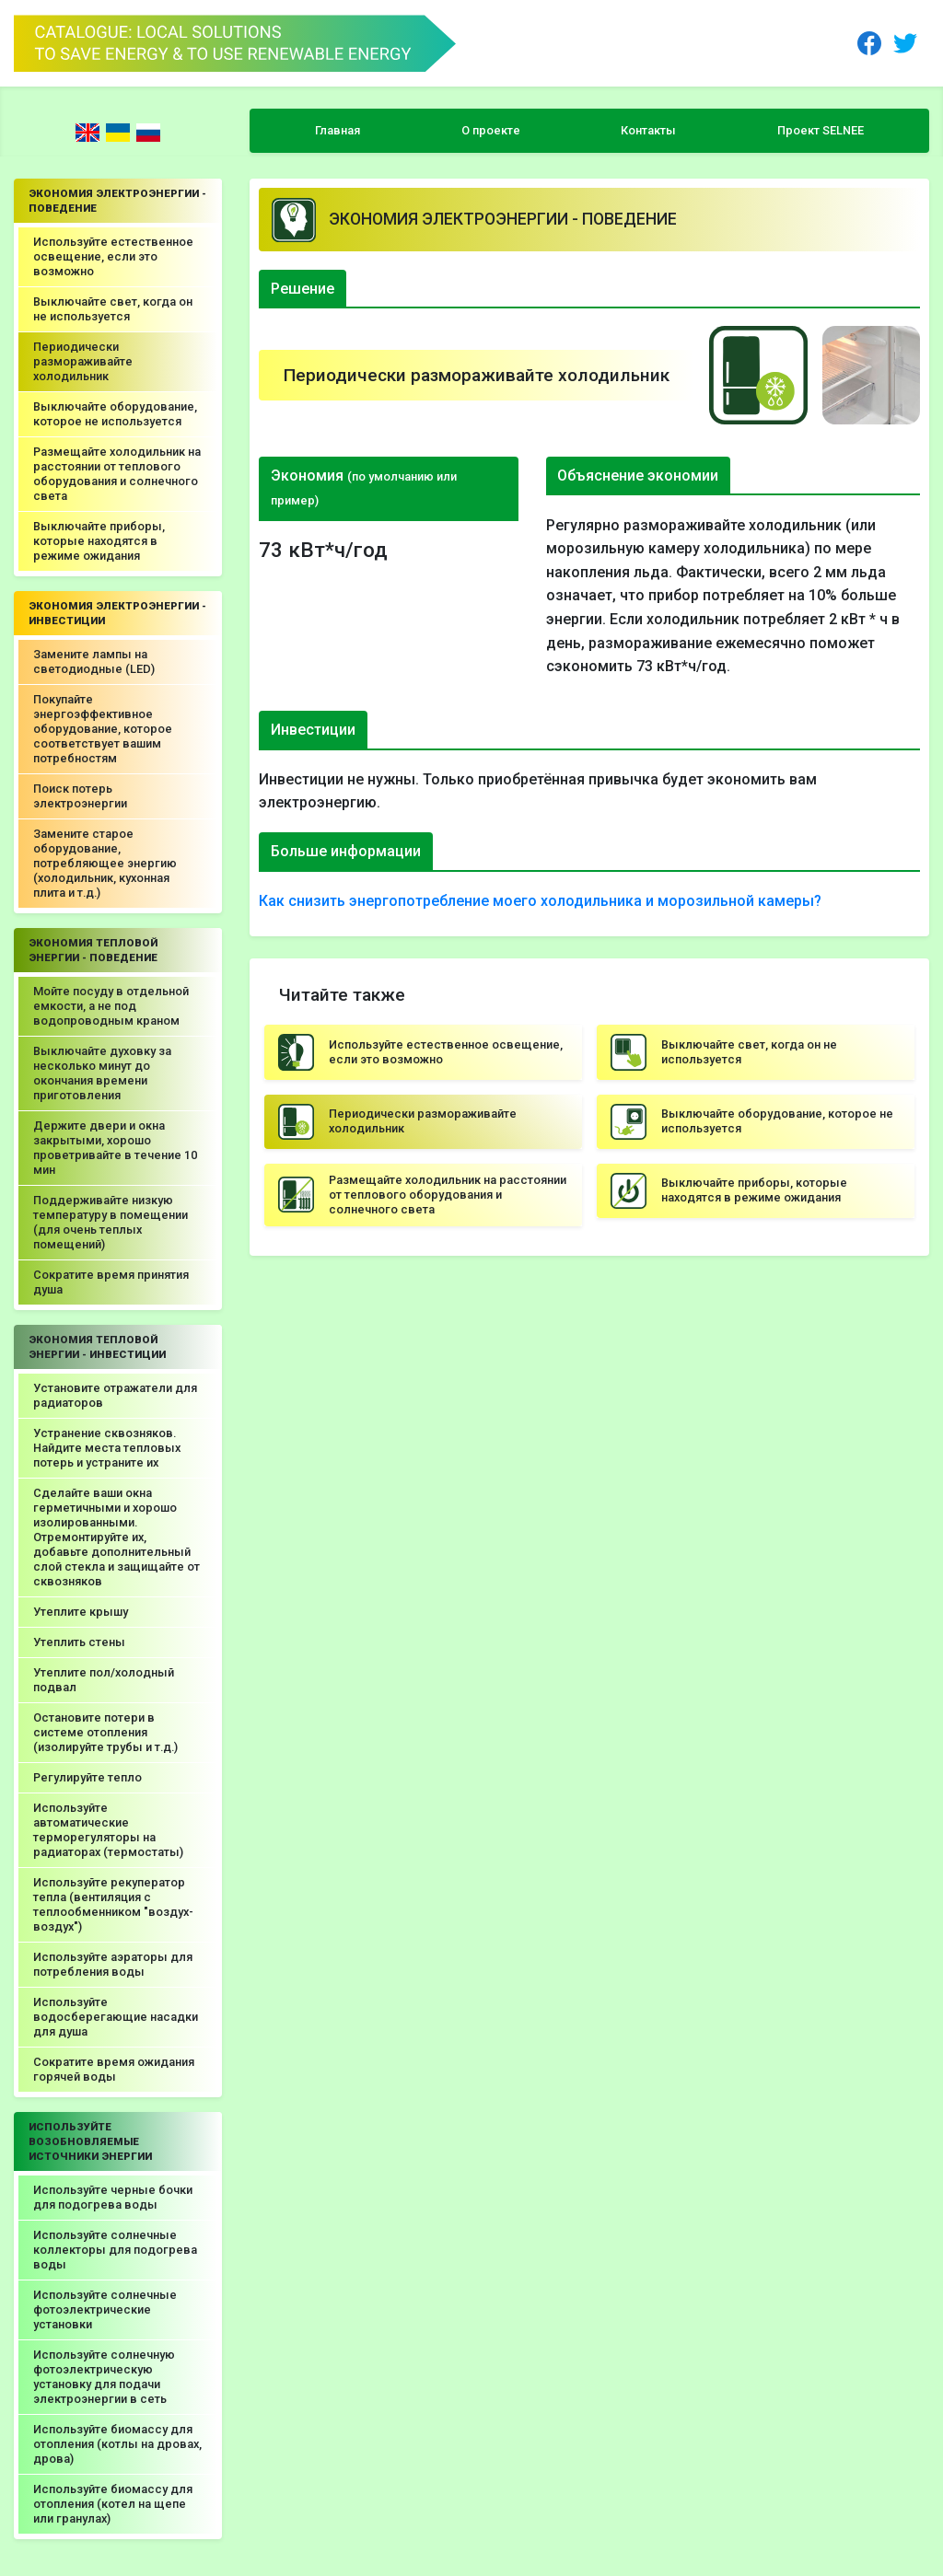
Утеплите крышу (80, 1612)
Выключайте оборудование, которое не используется (115, 414)
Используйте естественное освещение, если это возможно (113, 256)
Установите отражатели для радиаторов (115, 1395)
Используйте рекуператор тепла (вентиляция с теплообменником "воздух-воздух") (113, 1904)
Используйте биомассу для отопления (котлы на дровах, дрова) (117, 2444)
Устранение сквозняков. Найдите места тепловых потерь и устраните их (106, 1447)
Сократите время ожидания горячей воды (113, 2069)
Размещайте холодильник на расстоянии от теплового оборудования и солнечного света (117, 474)
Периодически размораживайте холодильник (83, 361)
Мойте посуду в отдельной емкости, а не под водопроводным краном (111, 1005)
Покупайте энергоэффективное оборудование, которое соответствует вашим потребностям (102, 728)
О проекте (490, 130)
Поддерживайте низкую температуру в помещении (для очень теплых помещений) (110, 1222)
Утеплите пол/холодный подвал (103, 1679)
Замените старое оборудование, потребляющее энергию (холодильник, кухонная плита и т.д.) (105, 863)
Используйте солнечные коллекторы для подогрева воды (115, 2249)
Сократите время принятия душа (111, 1282)
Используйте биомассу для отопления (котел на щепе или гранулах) (112, 2503)
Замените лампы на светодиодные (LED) (94, 661)
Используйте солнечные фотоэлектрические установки (105, 2309)
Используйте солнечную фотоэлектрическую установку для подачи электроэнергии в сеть (104, 2377)
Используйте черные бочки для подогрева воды (112, 2197)
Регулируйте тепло (87, 1777)
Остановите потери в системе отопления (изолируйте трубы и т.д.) (105, 1732)
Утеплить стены (79, 1642)
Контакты (648, 130)
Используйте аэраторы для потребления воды (112, 1964)
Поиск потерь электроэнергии (80, 796)
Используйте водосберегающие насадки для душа (115, 2016)
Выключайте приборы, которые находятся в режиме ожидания (99, 541)
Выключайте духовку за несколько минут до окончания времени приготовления (102, 1073)
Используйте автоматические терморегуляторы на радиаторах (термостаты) (108, 1830)
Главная (337, 130)
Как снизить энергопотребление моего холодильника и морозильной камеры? (540, 901)
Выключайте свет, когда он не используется (112, 309)
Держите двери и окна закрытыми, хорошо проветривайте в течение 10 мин (115, 1148)
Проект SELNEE (820, 130)
